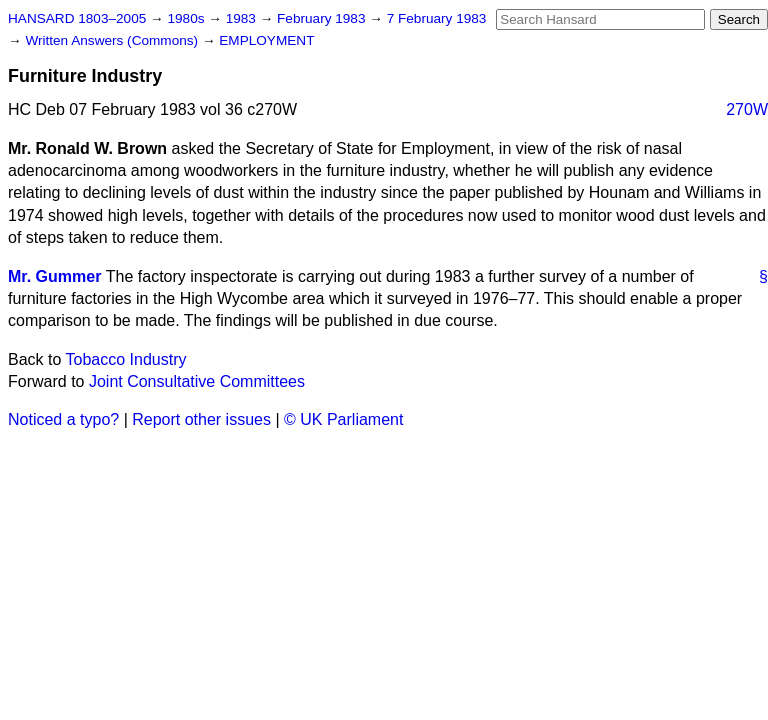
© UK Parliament (343, 419)
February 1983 (323, 18)
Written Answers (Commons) (113, 40)
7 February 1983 (437, 18)
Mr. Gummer (54, 276)
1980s (187, 18)
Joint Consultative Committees (197, 381)
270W (747, 109)
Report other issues (201, 419)
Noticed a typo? (63, 419)
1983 (243, 18)
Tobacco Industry (126, 359)
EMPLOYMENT (266, 40)
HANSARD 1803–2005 (77, 18)
